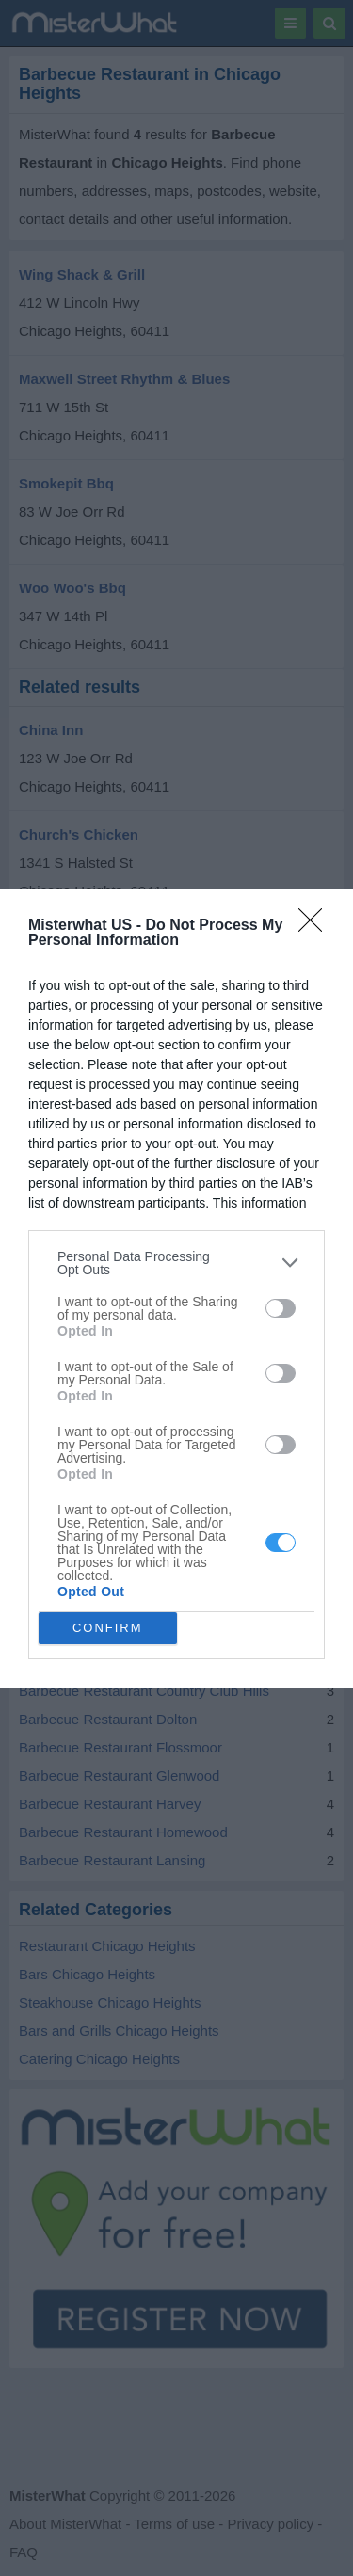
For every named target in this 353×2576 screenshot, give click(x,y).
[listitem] (176, 1263)
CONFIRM (107, 1628)
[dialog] (176, 1288)
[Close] (316, 926)
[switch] (280, 1308)
